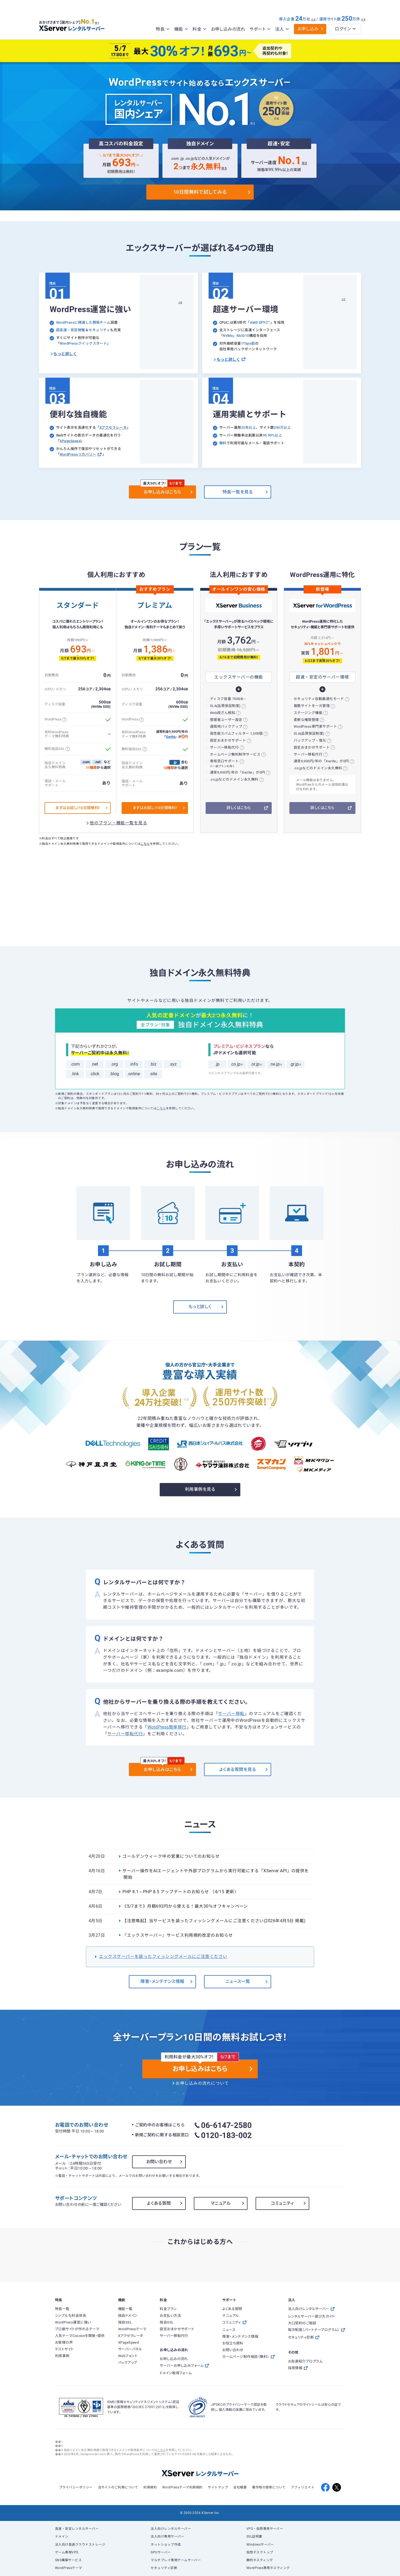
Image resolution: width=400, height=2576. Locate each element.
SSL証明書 (254, 2536)
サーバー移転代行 (125, 1733)
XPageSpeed (70, 441)
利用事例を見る (200, 1489)
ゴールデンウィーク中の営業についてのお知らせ (171, 1856)
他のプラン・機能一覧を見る (118, 823)
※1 (99, 21)
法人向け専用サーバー (167, 2536)
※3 (313, 19)
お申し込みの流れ (228, 29)
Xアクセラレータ (113, 427)
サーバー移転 (231, 1713)
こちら (145, 844)
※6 (180, 302)
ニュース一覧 (237, 1981)
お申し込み (308, 28)
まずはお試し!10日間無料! (77, 808)
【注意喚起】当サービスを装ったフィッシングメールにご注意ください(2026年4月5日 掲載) (214, 1920)
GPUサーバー (161, 2552)
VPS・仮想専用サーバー (264, 2529)
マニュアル (221, 2203)
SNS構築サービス (68, 2560)
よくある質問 (159, 2203)
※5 (224, 168)
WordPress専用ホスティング (268, 2568)
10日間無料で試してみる (200, 192)
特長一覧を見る (238, 492)
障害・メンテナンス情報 (162, 1981)
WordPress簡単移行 (167, 1727)
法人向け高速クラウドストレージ (80, 2544)
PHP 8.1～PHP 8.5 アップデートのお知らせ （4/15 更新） (180, 1891)
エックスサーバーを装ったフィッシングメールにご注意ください (163, 1956)
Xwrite (170, 737)
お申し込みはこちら (162, 492)
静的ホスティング (259, 2560)
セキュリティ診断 (164, 2568)
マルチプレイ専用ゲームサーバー (176, 2560)
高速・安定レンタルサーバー (77, 2529)
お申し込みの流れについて (202, 2083)
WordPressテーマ (68, 2568)
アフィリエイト (302, 2487)
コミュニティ (282, 2203)
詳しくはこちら (238, 808)
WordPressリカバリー (80, 454)
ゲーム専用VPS (66, 2552)
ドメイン (61, 2536)
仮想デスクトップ (259, 2552)
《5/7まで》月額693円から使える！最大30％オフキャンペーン (185, 1906)
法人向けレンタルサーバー (171, 2529)
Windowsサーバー (260, 2544)
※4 (363, 19)
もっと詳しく (65, 354)
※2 (304, 163)
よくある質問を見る (237, 1769)
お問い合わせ (159, 2161)
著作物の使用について (269, 2487)
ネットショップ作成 (166, 2544)
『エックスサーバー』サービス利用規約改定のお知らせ (177, 1935)
